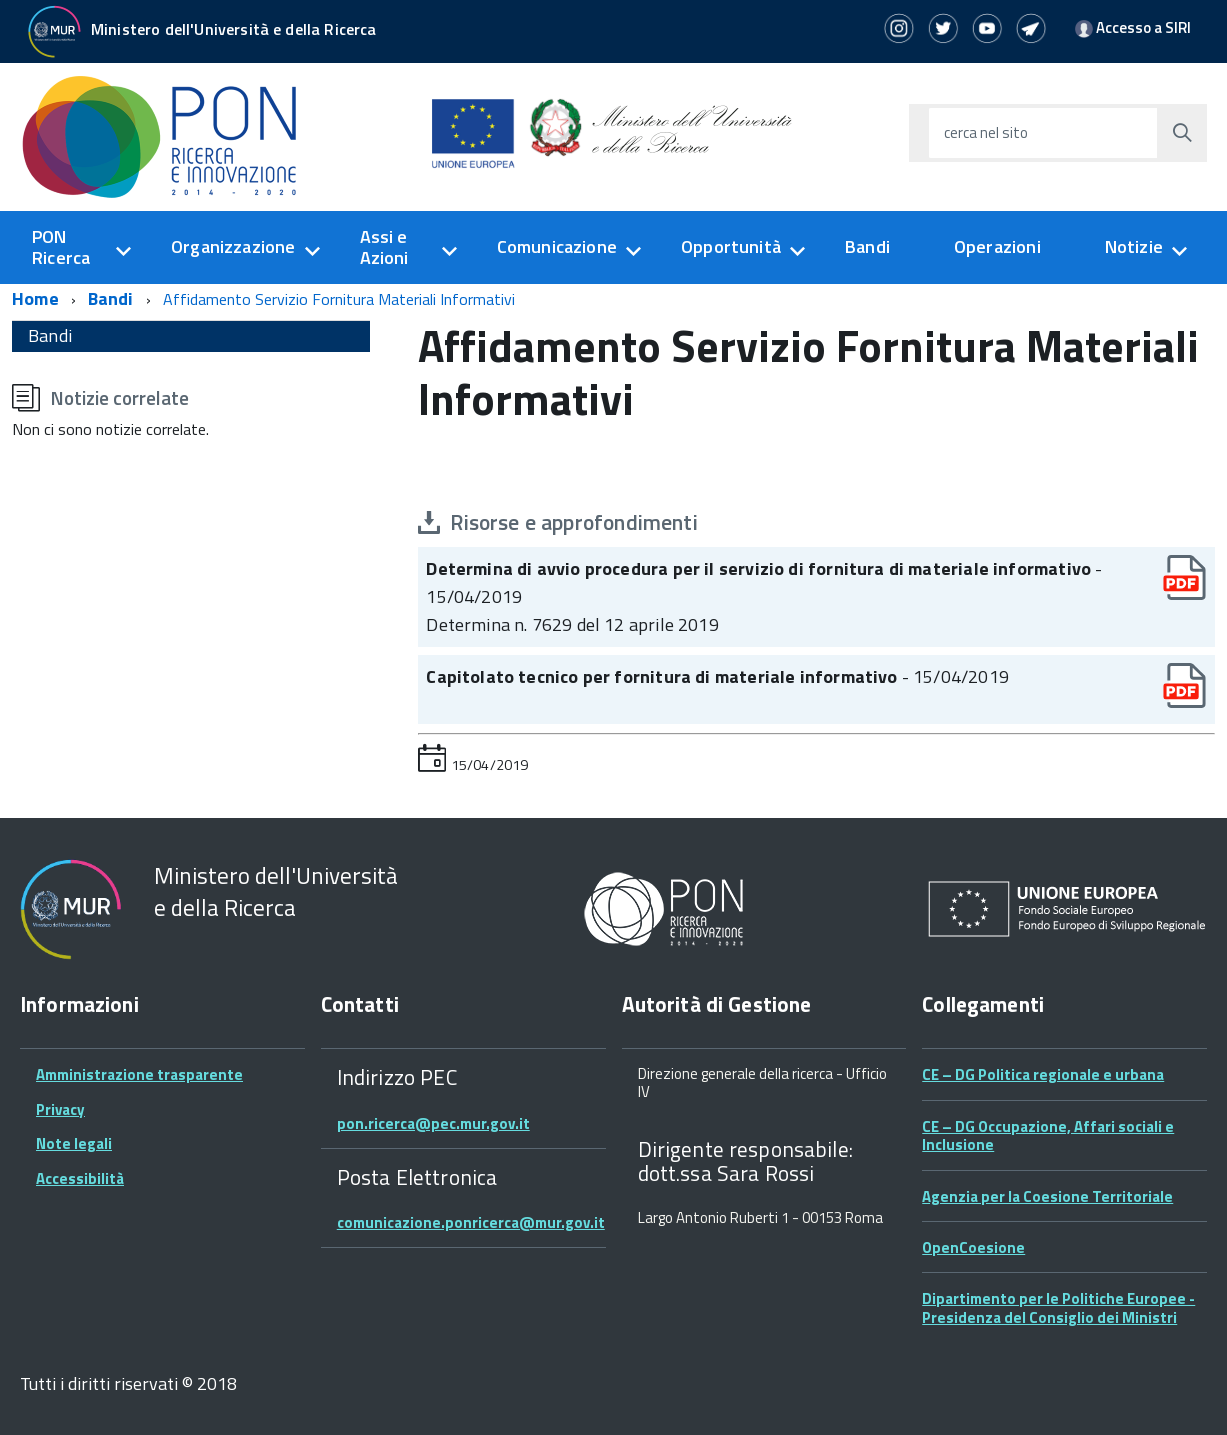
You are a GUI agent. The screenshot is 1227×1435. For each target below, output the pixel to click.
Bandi (867, 246)
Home (35, 298)
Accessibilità (80, 1178)
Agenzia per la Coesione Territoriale (1047, 1196)
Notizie (1134, 246)
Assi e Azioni (384, 247)
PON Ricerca (61, 247)
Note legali (74, 1143)
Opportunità (731, 246)
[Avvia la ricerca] (1182, 133)
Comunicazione (557, 246)
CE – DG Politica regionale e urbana (1043, 1074)
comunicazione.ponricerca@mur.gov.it (471, 1222)
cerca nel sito (986, 132)
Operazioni (997, 246)
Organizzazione (233, 246)
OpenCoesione (973, 1247)
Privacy (60, 1109)
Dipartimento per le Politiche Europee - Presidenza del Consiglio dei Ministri (1058, 1307)
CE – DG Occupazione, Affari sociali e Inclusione (1048, 1135)
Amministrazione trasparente (139, 1074)
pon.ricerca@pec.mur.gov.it (433, 1123)
